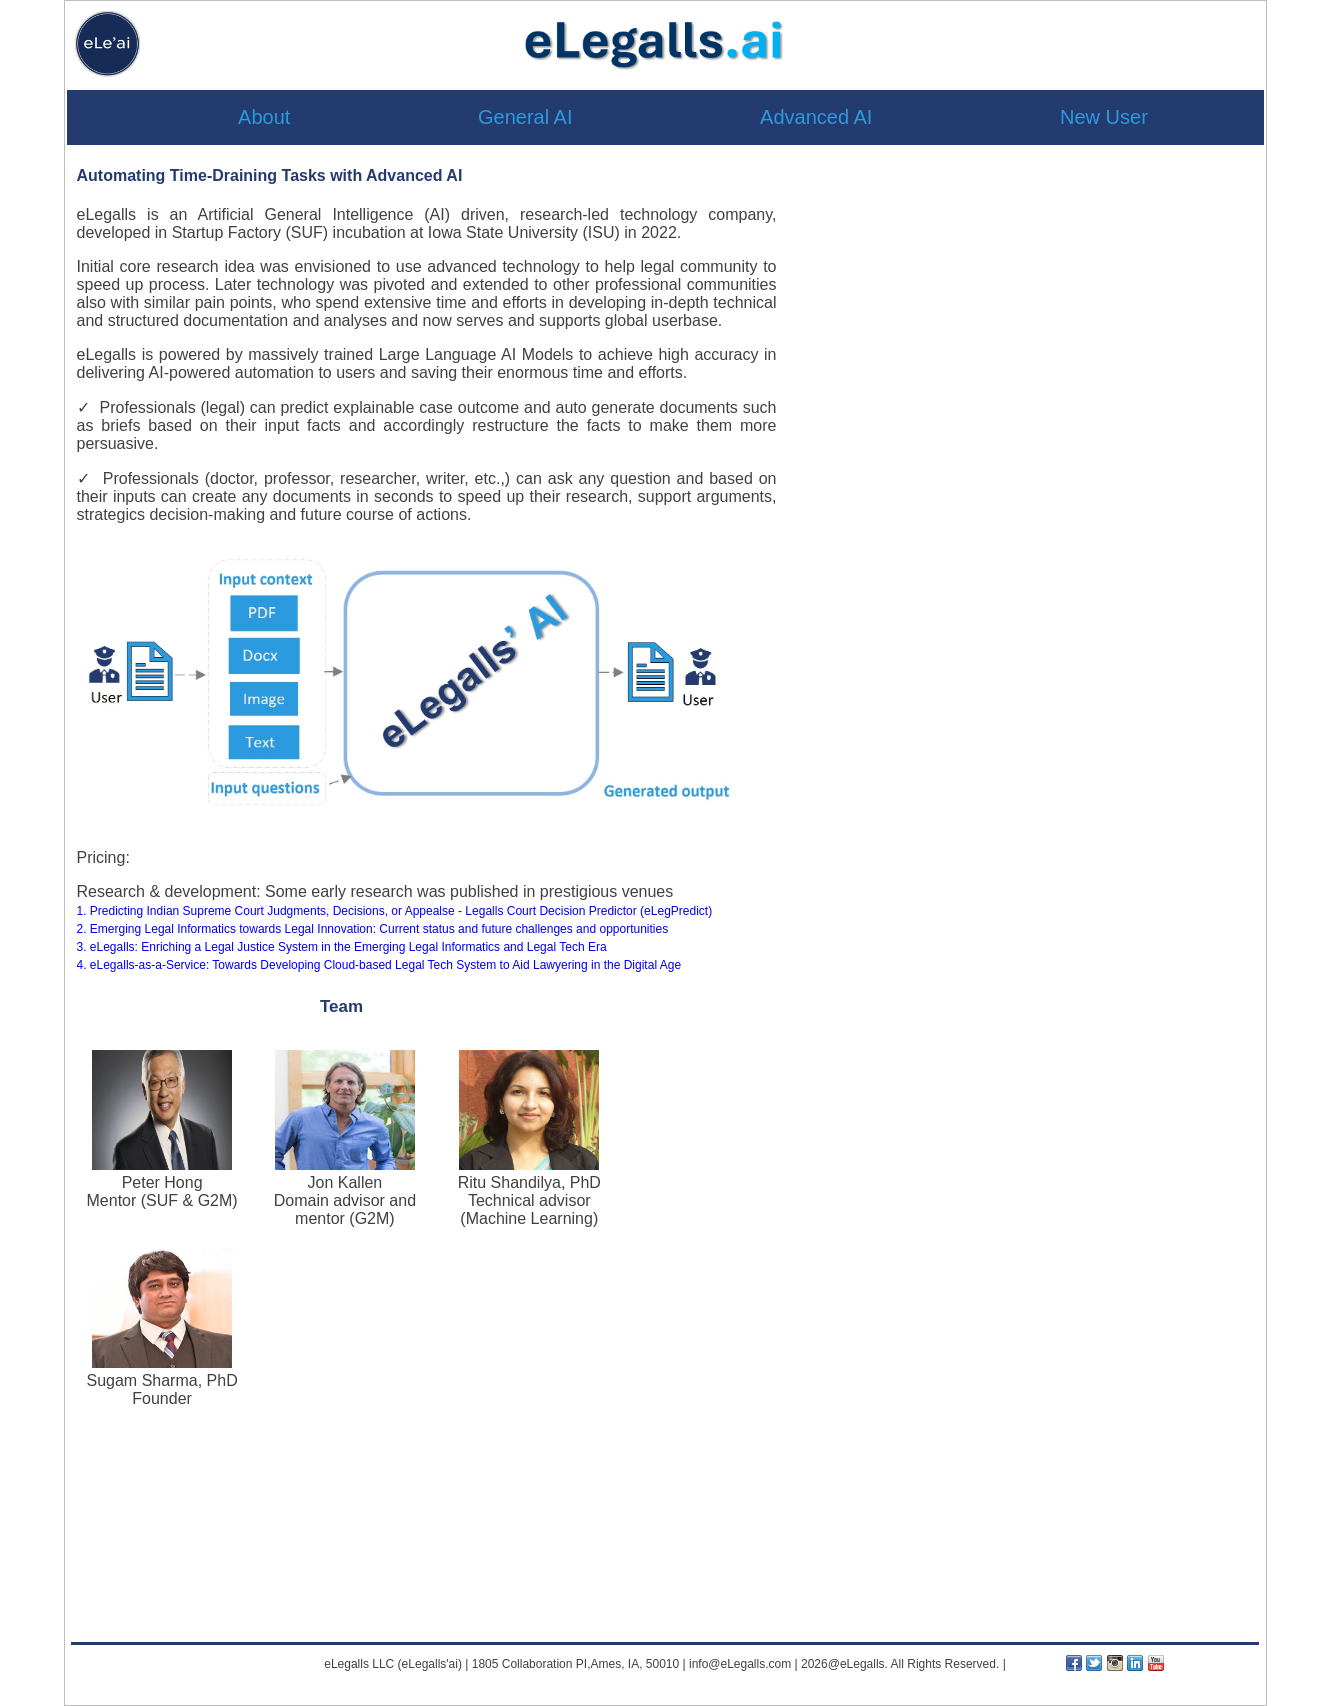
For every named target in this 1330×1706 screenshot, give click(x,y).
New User (1104, 117)
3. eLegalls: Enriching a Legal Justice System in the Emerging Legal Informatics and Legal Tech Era (342, 947)
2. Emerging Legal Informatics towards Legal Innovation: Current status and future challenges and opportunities (373, 929)
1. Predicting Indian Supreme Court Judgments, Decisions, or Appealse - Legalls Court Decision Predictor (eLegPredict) (395, 911)
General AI (525, 117)
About (264, 117)
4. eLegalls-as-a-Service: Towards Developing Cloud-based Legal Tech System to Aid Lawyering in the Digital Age (379, 965)
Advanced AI (816, 117)
